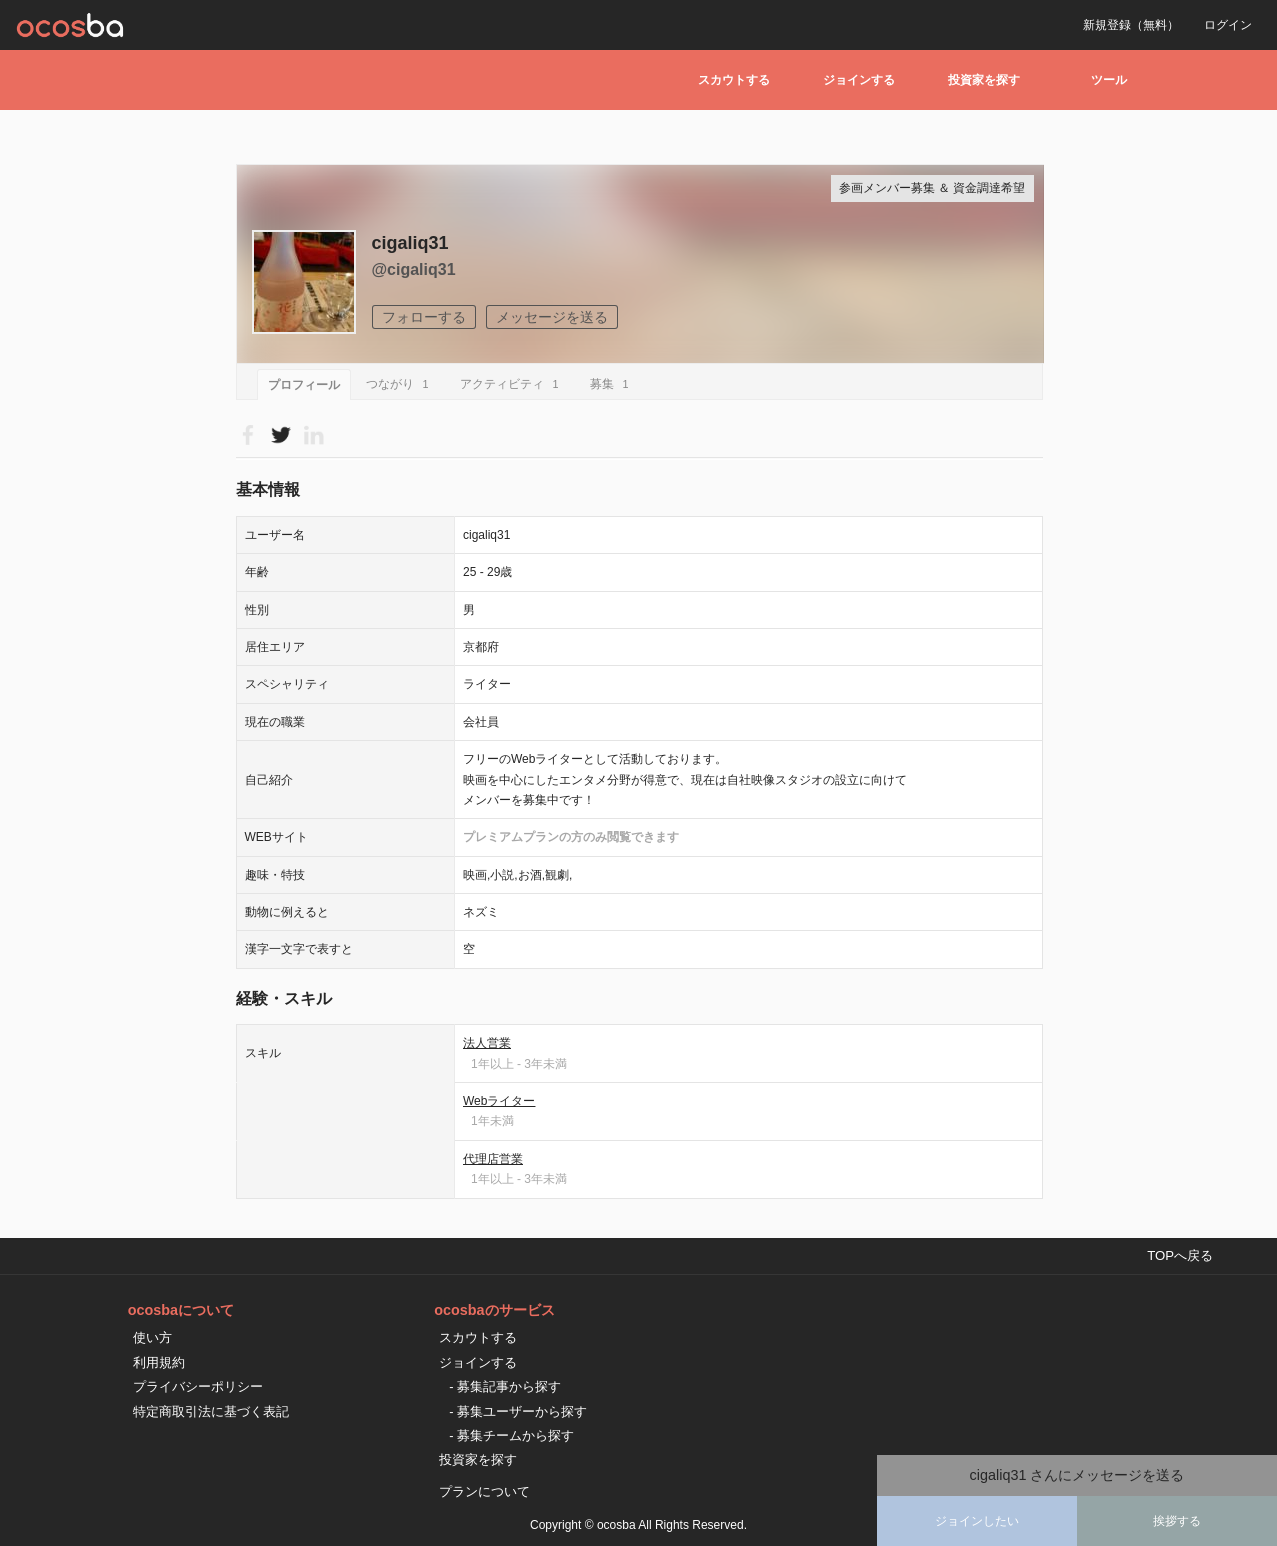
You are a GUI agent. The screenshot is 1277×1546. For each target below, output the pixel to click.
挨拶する (1177, 1521)
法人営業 (487, 1043)
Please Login (281, 434)
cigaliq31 (410, 243)
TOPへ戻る (1180, 1255)
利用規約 (159, 1362)
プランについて (484, 1491)
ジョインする (859, 80)
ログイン (1228, 25)
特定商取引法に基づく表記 (211, 1411)
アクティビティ (512, 384)
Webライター (499, 1101)
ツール (1109, 80)
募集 (612, 384)
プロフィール (304, 385)
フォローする (424, 317)
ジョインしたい (977, 1521)
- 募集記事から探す (505, 1386)
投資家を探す (984, 80)
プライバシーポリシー (198, 1386)
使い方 (152, 1337)
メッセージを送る (552, 317)
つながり (400, 384)
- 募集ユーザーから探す (518, 1411)
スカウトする (734, 80)
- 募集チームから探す (511, 1435)
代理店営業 (493, 1159)
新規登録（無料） (1131, 25)
